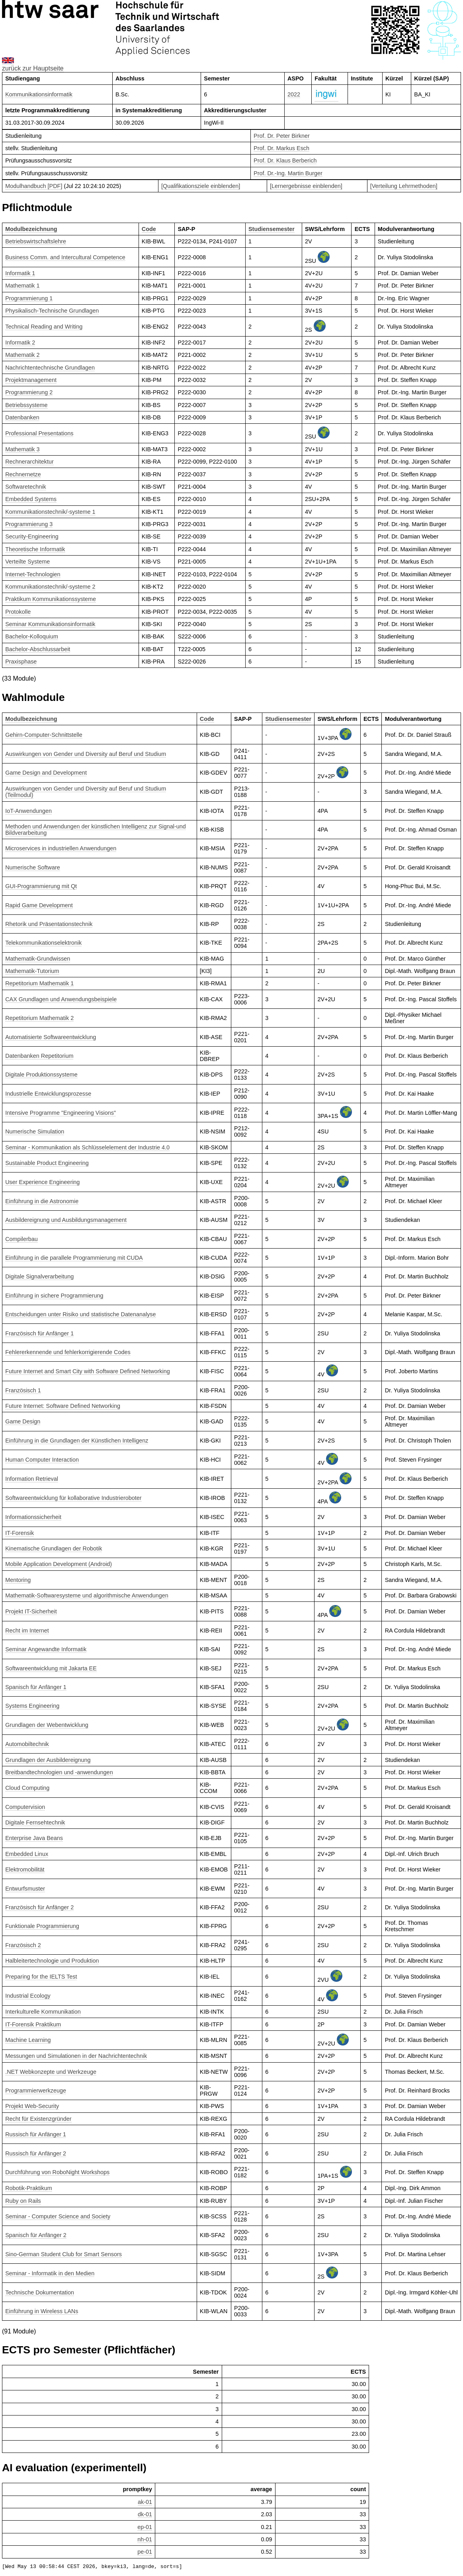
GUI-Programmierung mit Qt (41, 886)
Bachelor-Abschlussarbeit (37, 649)
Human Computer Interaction (42, 1459)
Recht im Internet (27, 1630)
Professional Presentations (39, 433)
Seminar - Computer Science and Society (57, 2216)
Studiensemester (271, 229)
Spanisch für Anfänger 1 (35, 1687)
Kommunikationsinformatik (38, 94)
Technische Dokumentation (39, 2292)
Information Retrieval (31, 1479)
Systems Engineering (32, 1706)
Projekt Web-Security (32, 2106)
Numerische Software (32, 867)
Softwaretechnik (25, 486)
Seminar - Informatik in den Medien (49, 2273)
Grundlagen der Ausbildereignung (47, 1760)
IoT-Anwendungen (28, 811)
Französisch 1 (23, 1390)
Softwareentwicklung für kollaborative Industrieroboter (73, 1498)
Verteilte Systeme (27, 561)
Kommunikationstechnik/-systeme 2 (50, 586)
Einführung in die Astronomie (41, 1201)
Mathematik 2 (22, 355)
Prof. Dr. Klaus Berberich (285, 160)
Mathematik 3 (22, 449)
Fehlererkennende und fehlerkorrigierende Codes (67, 1352)
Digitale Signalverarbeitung (39, 1276)
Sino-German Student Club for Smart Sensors (63, 2254)
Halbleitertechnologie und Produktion (52, 1960)
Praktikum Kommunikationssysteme (50, 599)
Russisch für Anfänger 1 (35, 2134)
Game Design (22, 1421)
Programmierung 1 (29, 298)
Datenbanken (22, 417)
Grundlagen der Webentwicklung (46, 1725)
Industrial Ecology (28, 1996)
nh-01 (144, 2539)
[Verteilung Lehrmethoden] (404, 186)
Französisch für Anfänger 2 (39, 1907)
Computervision (25, 1807)
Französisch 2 (23, 1945)
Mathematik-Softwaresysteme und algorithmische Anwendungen (86, 1595)
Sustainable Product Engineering (47, 1163)
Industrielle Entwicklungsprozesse (48, 1093)
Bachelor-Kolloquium (31, 636)
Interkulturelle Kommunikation (43, 2011)
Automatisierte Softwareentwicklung (50, 1037)
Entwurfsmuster (25, 1888)
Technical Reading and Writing (43, 326)
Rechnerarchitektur (29, 461)
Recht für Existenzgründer (38, 2119)
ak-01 (145, 2502)
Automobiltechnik (27, 1744)
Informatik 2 (20, 342)
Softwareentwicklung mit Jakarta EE (51, 1668)
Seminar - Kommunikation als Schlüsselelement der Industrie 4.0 (87, 1147)
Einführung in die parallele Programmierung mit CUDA (74, 1258)
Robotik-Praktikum (28, 2188)
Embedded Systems (31, 499)
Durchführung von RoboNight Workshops (57, 2172)
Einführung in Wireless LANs (41, 2311)
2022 (293, 94)
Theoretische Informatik (35, 549)
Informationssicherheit (33, 1517)
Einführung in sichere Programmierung (54, 1295)
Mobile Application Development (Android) (58, 1564)
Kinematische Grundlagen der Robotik (53, 1548)
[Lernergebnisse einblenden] (306, 186)
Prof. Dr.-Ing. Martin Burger (288, 173)
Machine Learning (28, 2040)
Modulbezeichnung (31, 229)
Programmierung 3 (29, 524)
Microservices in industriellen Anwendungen (60, 848)
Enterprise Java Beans (34, 1838)
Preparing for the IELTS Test (41, 1976)
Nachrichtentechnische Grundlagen (50, 367)
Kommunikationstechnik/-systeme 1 (50, 512)
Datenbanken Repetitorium (39, 1056)
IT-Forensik (19, 1533)
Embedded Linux (26, 1854)
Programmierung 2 (29, 392)
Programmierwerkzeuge (35, 2090)
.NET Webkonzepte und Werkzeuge (50, 2072)
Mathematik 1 (22, 285)
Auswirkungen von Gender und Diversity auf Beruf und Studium (85, 754)
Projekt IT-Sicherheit (31, 1611)
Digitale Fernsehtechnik (35, 1822)
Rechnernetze (23, 474)
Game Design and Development (46, 772)
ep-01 (144, 2527)
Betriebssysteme (26, 405)
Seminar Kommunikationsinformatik (50, 624)
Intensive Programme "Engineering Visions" (60, 1113)
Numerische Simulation (34, 1131)
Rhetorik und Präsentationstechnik (48, 924)
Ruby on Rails (23, 2201)
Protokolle (18, 612)
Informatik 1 (20, 273)
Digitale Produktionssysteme (41, 1074)
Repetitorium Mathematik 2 (39, 1018)
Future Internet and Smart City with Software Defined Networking (87, 1371)
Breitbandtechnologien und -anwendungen (59, 1772)
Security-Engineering (32, 536)
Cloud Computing (27, 1788)
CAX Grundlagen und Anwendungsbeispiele (61, 999)
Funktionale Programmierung (42, 1926)
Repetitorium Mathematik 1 (39, 983)
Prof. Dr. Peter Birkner (282, 136)
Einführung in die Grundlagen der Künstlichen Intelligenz (76, 1440)
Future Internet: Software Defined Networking (62, 1406)
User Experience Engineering (42, 1182)
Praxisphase (21, 661)
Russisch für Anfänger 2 (35, 2153)
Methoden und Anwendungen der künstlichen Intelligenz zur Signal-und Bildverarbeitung (95, 829)
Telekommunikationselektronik (43, 943)
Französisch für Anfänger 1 (39, 1333)
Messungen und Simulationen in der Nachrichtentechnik (76, 2056)
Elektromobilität (24, 1869)
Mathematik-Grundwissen (37, 958)
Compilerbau (21, 1239)
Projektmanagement (31, 380)
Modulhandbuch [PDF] (33, 186)
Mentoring (18, 1580)
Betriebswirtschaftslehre (35, 241)
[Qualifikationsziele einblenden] (200, 186)
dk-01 (145, 2514)
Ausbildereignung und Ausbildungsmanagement (66, 1220)
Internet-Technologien (32, 574)
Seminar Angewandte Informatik (45, 1649)
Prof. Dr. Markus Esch (281, 148)
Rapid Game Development (39, 905)
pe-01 (144, 2552)
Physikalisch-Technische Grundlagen (52, 310)
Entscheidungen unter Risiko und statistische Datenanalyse (80, 1314)
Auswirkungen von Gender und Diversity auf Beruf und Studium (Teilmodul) (85, 791)
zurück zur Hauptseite (33, 68)
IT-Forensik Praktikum (33, 2024)
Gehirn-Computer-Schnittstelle (43, 735)
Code (149, 229)
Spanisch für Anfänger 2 (35, 2235)
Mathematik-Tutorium (32, 971)
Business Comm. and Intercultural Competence (65, 257)
